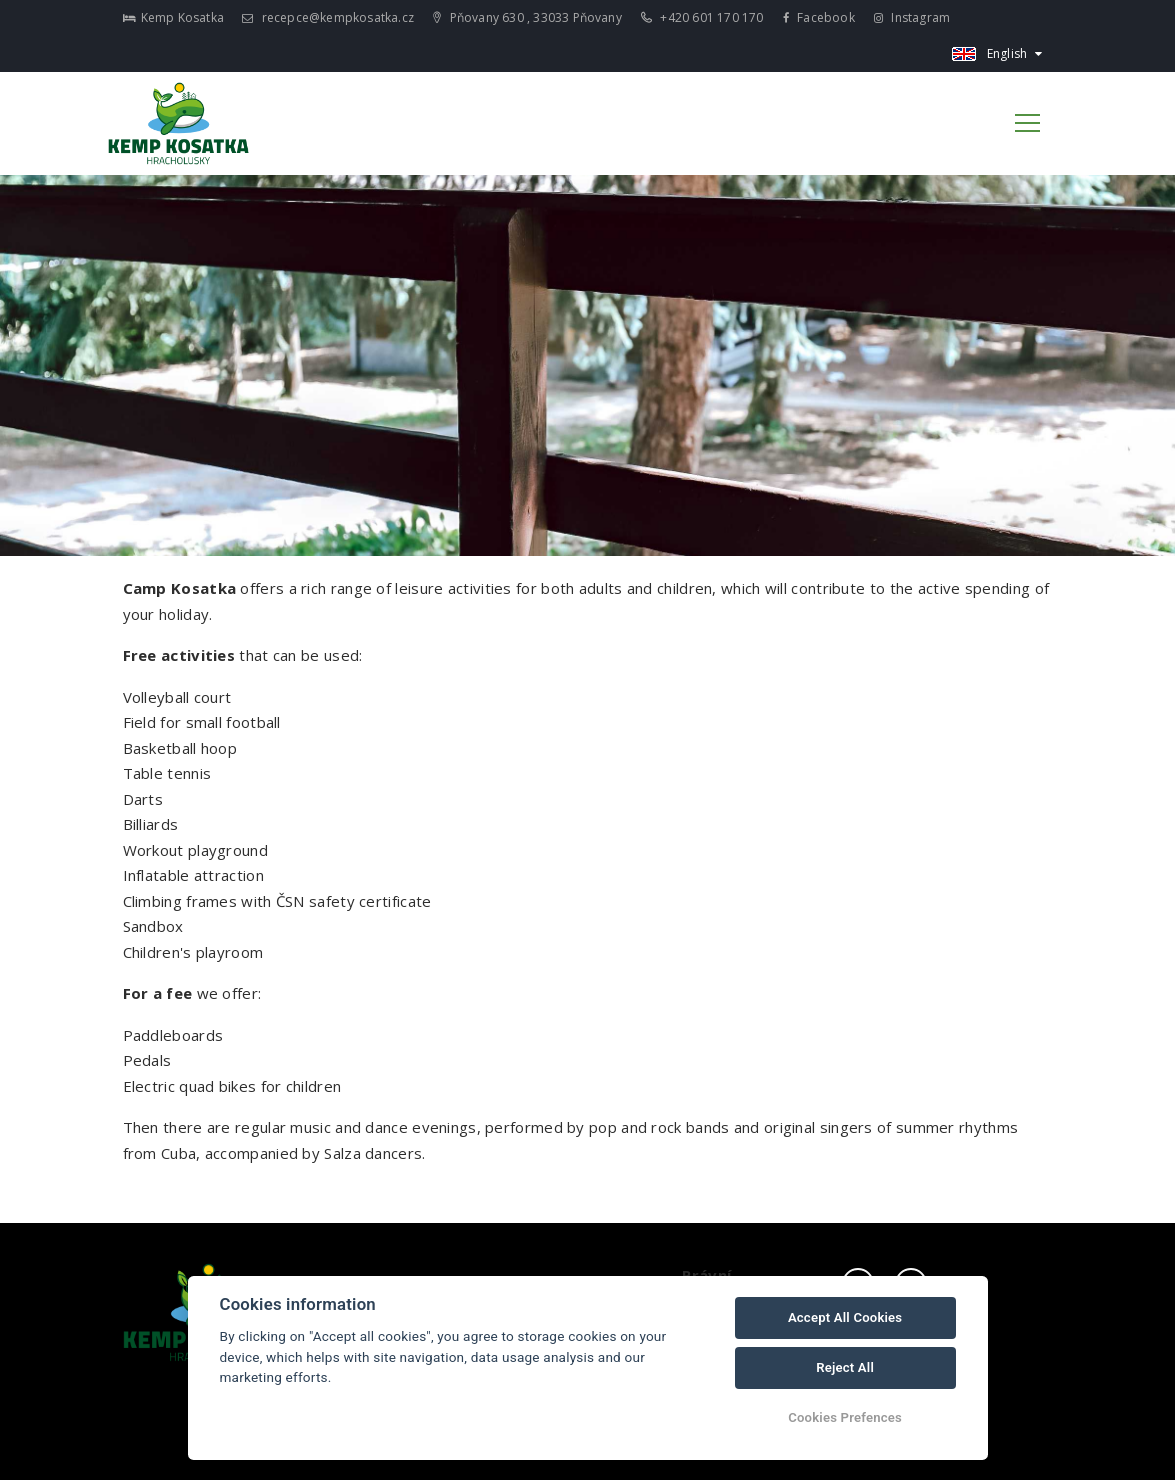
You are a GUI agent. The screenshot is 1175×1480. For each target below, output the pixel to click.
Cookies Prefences (845, 1417)
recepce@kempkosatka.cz (328, 17)
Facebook (819, 17)
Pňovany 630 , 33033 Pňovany (527, 17)
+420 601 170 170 (702, 17)
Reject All (845, 1367)
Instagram (912, 17)
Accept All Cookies (845, 1317)
